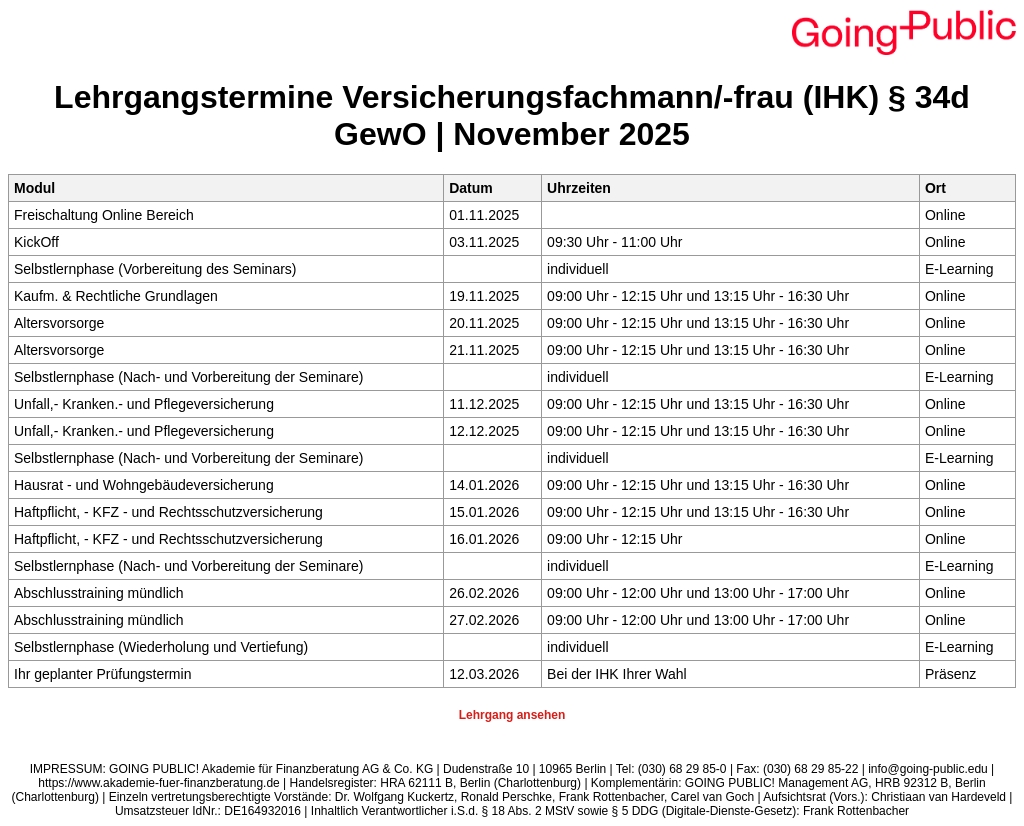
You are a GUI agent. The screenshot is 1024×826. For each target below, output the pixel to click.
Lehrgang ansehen (512, 715)
